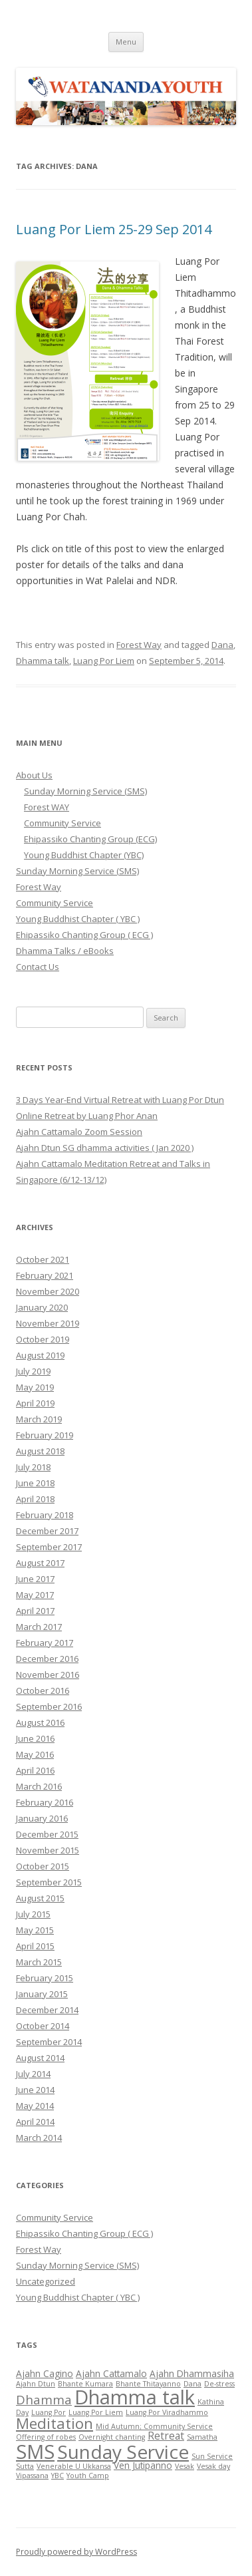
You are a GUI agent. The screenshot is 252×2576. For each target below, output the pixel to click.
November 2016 (47, 1675)
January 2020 (42, 1307)
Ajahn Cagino (44, 2373)
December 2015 (47, 1834)
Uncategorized (45, 2281)
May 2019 (35, 1387)
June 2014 (35, 2090)
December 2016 (47, 1659)
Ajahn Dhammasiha (192, 2373)
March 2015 (39, 1962)
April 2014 (35, 2122)
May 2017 (35, 1595)
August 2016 (40, 1722)
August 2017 (40, 1563)
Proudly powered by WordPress (76, 2551)
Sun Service (212, 2456)
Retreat (166, 2435)
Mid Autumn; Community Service (154, 2426)
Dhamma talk (42, 661)
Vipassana (32, 2475)
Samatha (202, 2437)
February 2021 (44, 1275)
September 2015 (49, 1882)
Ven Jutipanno (143, 2465)
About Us (34, 775)
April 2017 (35, 1611)
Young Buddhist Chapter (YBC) (84, 855)
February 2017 (44, 1643)
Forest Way (139, 645)
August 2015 (40, 1898)
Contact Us (37, 967)
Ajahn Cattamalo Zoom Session (79, 1132)
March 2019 (39, 1419)
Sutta (25, 2466)
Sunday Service (123, 2451)
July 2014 (33, 2074)
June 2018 (35, 1483)
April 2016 (35, 1770)
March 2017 (39, 1627)
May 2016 (35, 1754)
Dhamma (44, 2399)
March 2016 (39, 1786)
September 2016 (49, 1706)
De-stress (219, 2383)
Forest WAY (46, 807)
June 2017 (35, 1579)
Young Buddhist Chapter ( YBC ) (78, 919)
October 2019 (42, 1339)
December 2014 (47, 2010)
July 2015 (33, 1914)
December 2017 (47, 1531)
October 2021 (42, 1259)
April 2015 (35, 1946)
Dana (222, 645)
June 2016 (35, 1738)
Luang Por (48, 2412)
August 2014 (40, 2058)
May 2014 (35, 2106)
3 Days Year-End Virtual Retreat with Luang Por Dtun (120, 1100)
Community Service (62, 823)
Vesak (184, 2466)
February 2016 (44, 1802)
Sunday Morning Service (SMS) (85, 791)
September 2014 (49, 2042)
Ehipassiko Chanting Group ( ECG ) (84, 935)
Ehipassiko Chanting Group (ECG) (90, 839)
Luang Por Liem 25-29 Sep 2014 (113, 229)
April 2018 (35, 1499)
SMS (35, 2451)
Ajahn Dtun (35, 2383)
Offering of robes (46, 2437)
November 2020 (47, 1291)
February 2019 (44, 1435)
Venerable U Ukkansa (74, 2466)
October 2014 (42, 2026)
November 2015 (47, 1850)
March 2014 (39, 2138)
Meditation (54, 2423)
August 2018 (40, 1451)
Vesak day (213, 2466)
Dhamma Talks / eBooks (65, 951)
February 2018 (44, 1515)
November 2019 (47, 1323)
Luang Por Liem (103, 661)
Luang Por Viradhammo (167, 2412)
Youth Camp (87, 2475)
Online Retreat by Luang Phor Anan (87, 1116)
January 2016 (42, 1818)
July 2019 (33, 1371)
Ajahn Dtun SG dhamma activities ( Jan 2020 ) (104, 1148)
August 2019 (40, 1355)
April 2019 (35, 1403)
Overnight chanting (111, 2437)
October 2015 (42, 1866)
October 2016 (42, 1690)
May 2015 (35, 1930)
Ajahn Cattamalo (111, 2373)
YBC (57, 2475)
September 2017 (49, 1547)
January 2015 (42, 1994)
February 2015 (44, 1978)
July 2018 (33, 1467)
